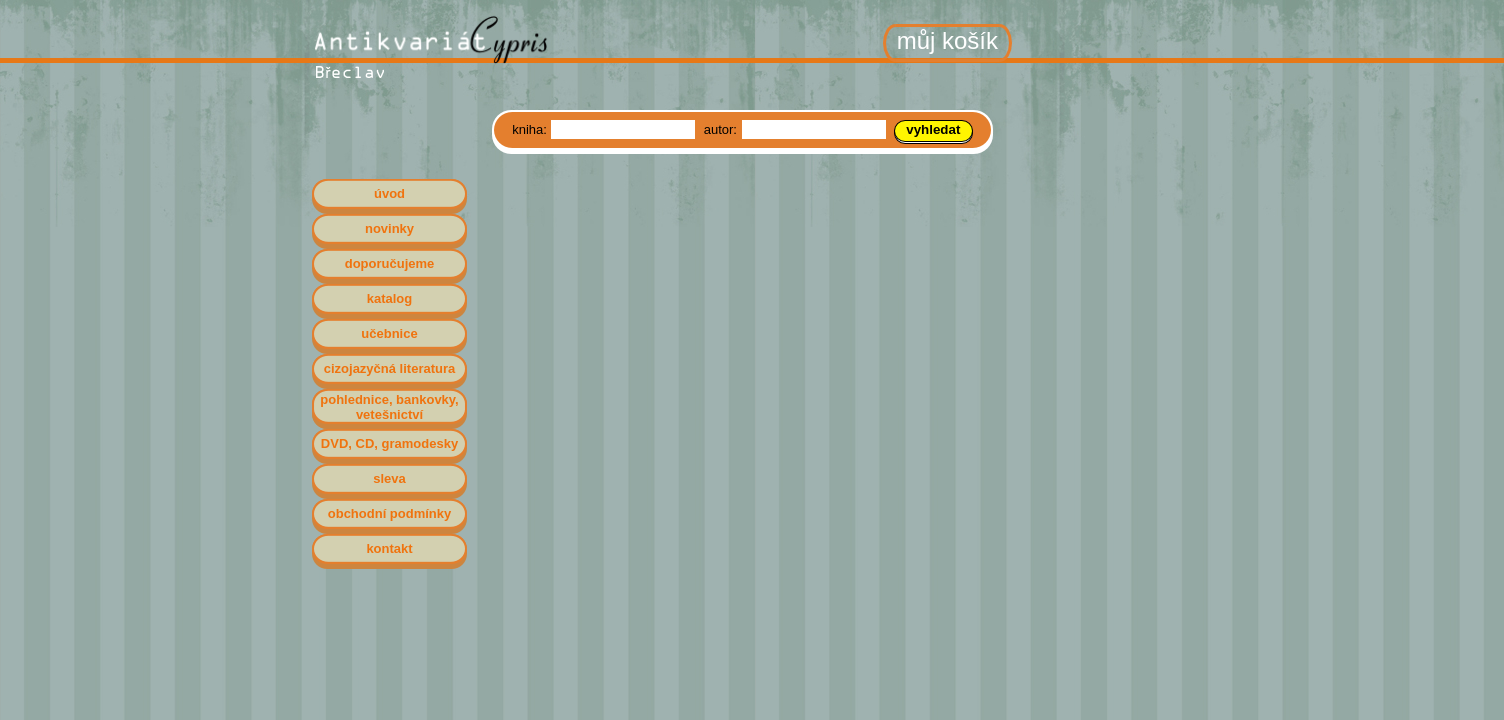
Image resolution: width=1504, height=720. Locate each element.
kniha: (531, 129)
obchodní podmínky (390, 513)
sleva (389, 478)
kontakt (389, 548)
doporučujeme (390, 263)
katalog (390, 298)
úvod (389, 193)
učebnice (389, 333)
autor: (722, 129)
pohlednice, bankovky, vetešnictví (389, 407)
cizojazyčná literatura (390, 368)
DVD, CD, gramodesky (389, 443)
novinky (389, 228)
